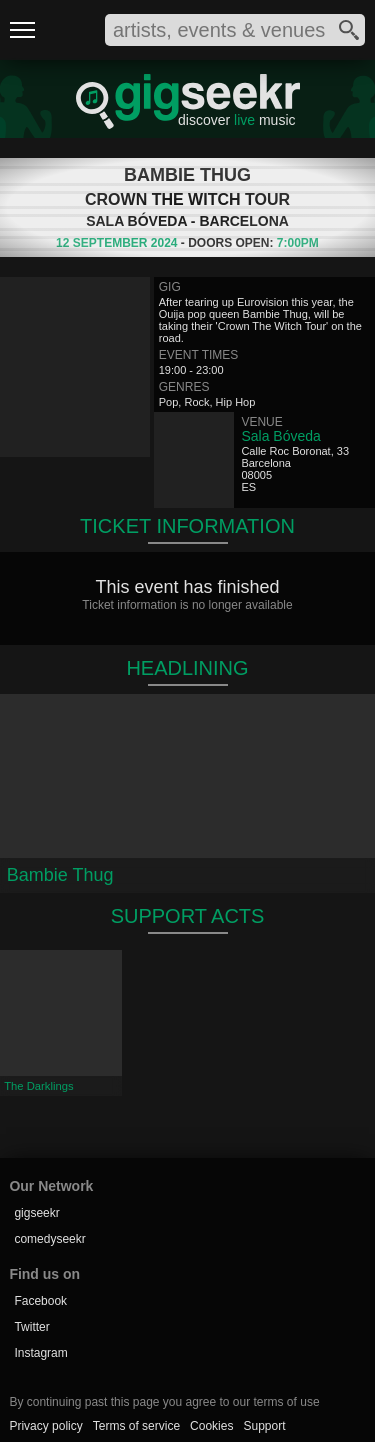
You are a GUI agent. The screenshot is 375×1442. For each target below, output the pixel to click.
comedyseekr (49, 1239)
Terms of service (136, 1426)
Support (264, 1426)
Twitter (31, 1327)
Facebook (40, 1301)
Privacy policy (45, 1426)
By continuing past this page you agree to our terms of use (164, 1402)
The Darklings (38, 1086)
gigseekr (36, 1213)
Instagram (40, 1353)
